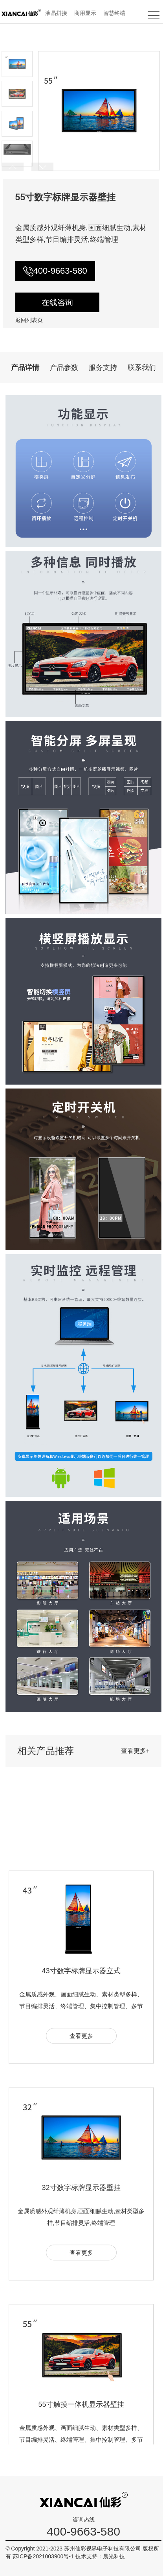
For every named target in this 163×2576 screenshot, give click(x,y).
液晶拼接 (56, 13)
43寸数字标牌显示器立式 (81, 2074)
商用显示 (85, 13)
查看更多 (81, 2139)
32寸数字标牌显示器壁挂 (81, 2291)
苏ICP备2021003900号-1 (44, 2556)
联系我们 (142, 367)
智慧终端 (114, 13)
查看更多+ (135, 1750)
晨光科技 (114, 2556)
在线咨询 (57, 302)
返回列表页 (29, 320)
